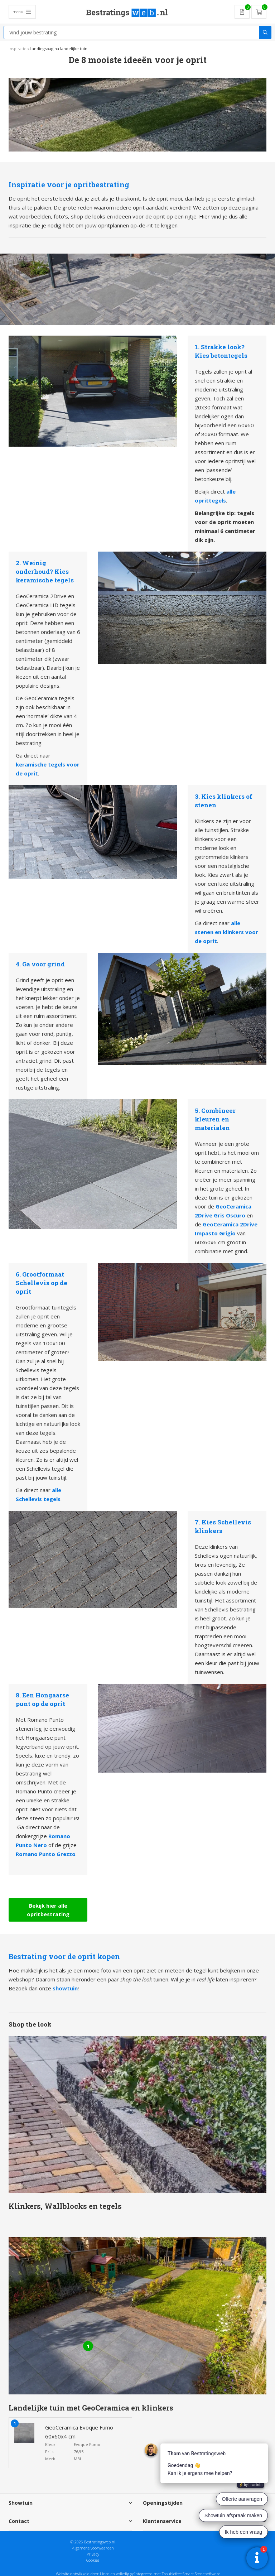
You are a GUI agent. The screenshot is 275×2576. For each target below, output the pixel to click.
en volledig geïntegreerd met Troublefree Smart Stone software (165, 2573)
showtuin (65, 1987)
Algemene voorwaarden (93, 2547)
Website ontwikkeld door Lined (83, 2573)
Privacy (93, 2553)
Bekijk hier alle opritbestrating (48, 1909)
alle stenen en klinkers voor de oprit (226, 932)
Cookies (92, 2559)
